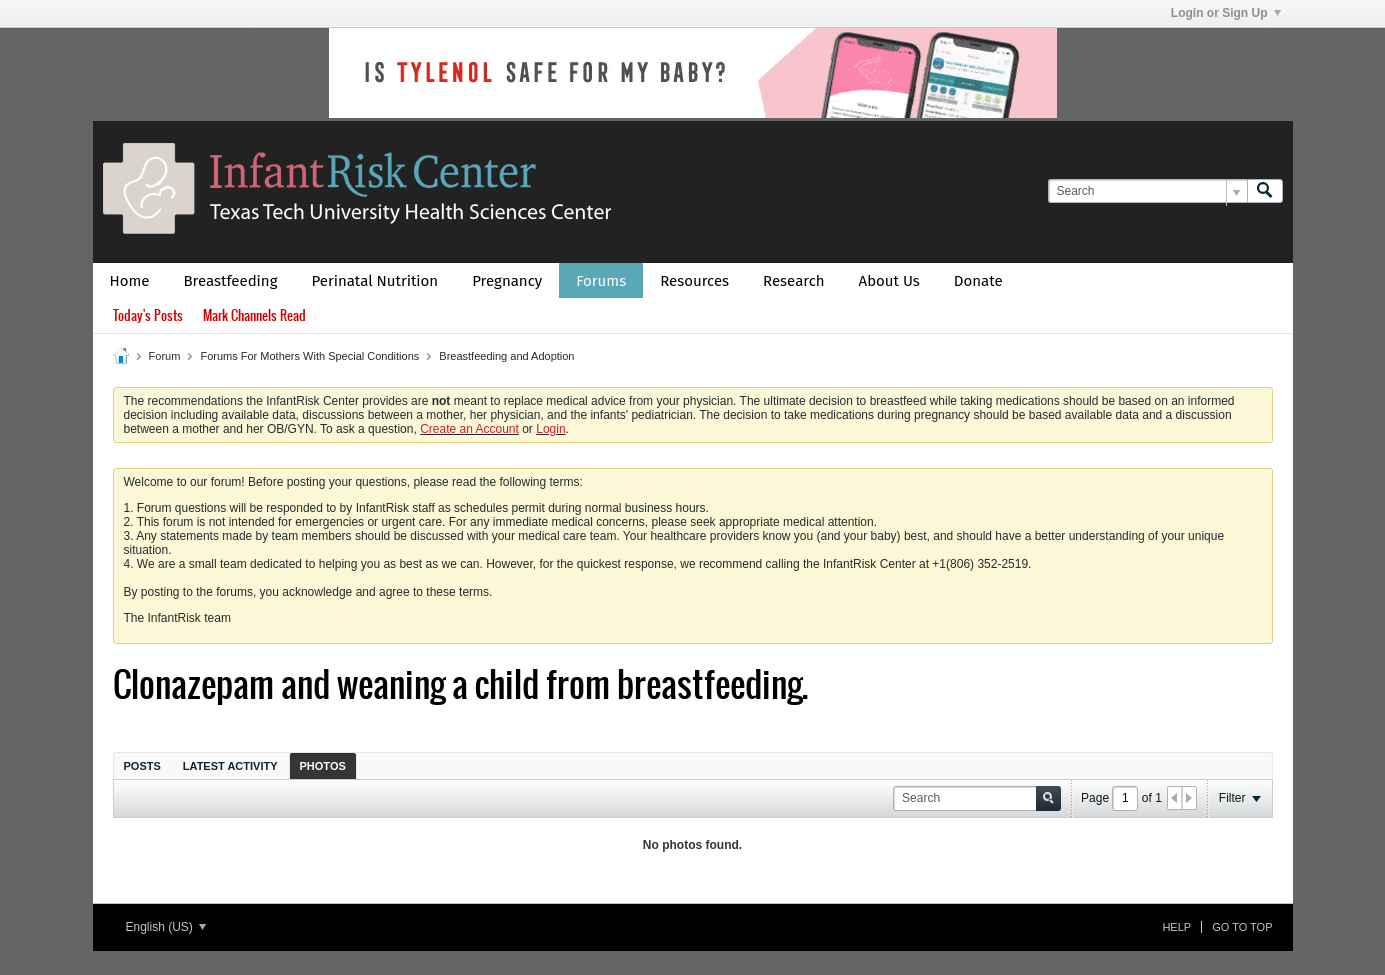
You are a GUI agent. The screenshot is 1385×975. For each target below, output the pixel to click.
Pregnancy (507, 281)
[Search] (1147, 191)
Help (1176, 927)
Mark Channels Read (254, 315)
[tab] (142, 765)
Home (130, 281)
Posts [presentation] (142, 766)
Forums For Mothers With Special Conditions (309, 356)
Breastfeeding (231, 281)
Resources (694, 281)
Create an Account (469, 429)
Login (550, 429)
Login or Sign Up (1226, 13)
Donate (978, 281)
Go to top (1242, 927)
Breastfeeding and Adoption (506, 356)
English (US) (166, 927)
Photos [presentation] (323, 766)
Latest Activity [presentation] (230, 766)
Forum (165, 356)
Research (794, 281)
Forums (601, 281)
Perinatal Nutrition (374, 281)
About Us (889, 281)
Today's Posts (148, 315)
